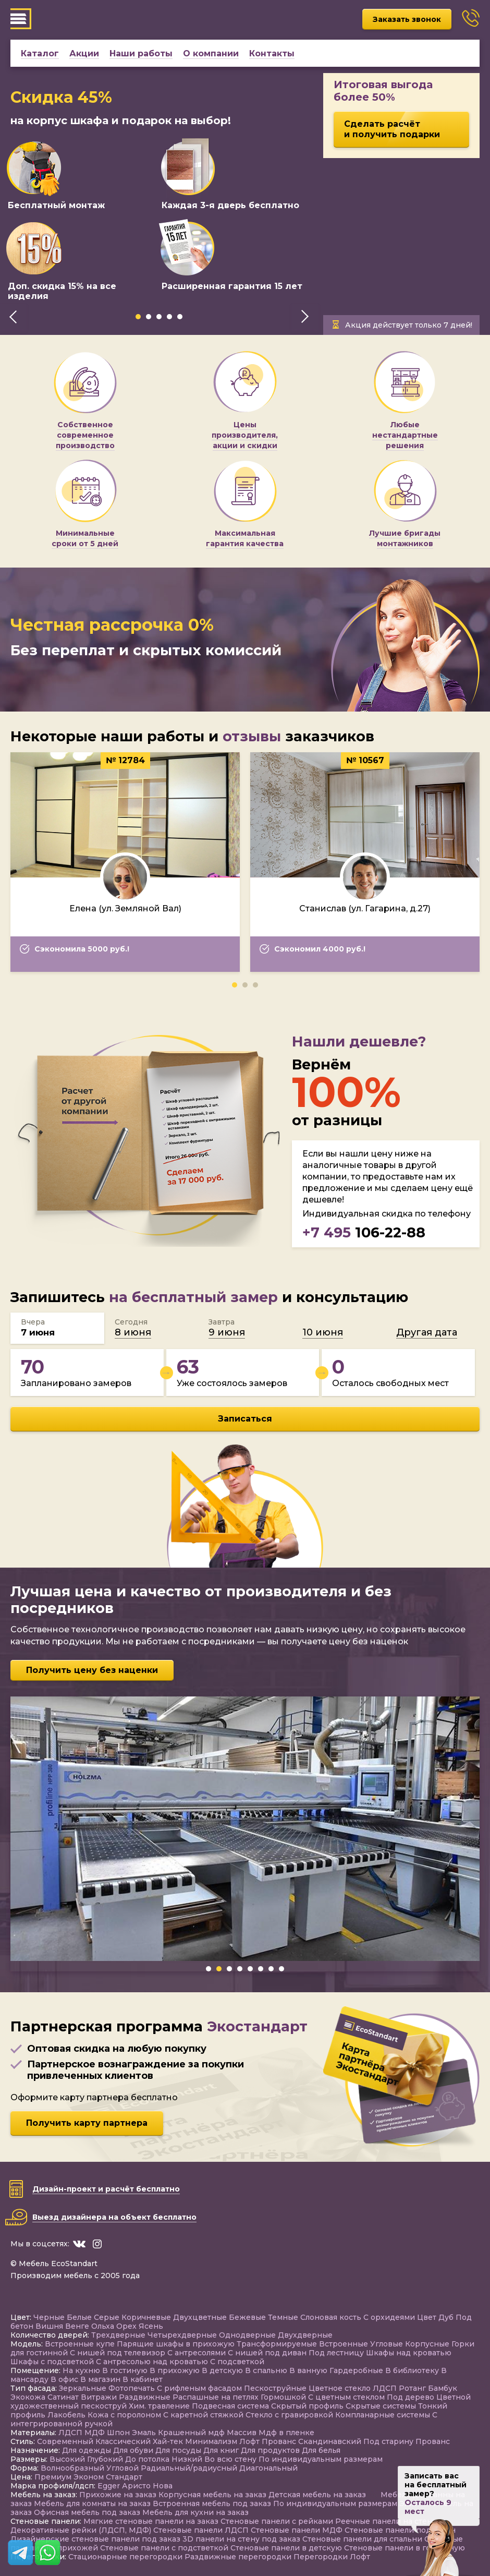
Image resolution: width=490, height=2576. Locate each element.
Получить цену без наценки (92, 1670)
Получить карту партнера (87, 2123)
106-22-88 (363, 1232)
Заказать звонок (407, 19)
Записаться (245, 1419)
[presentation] (13, 317)
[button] (138, 316)
